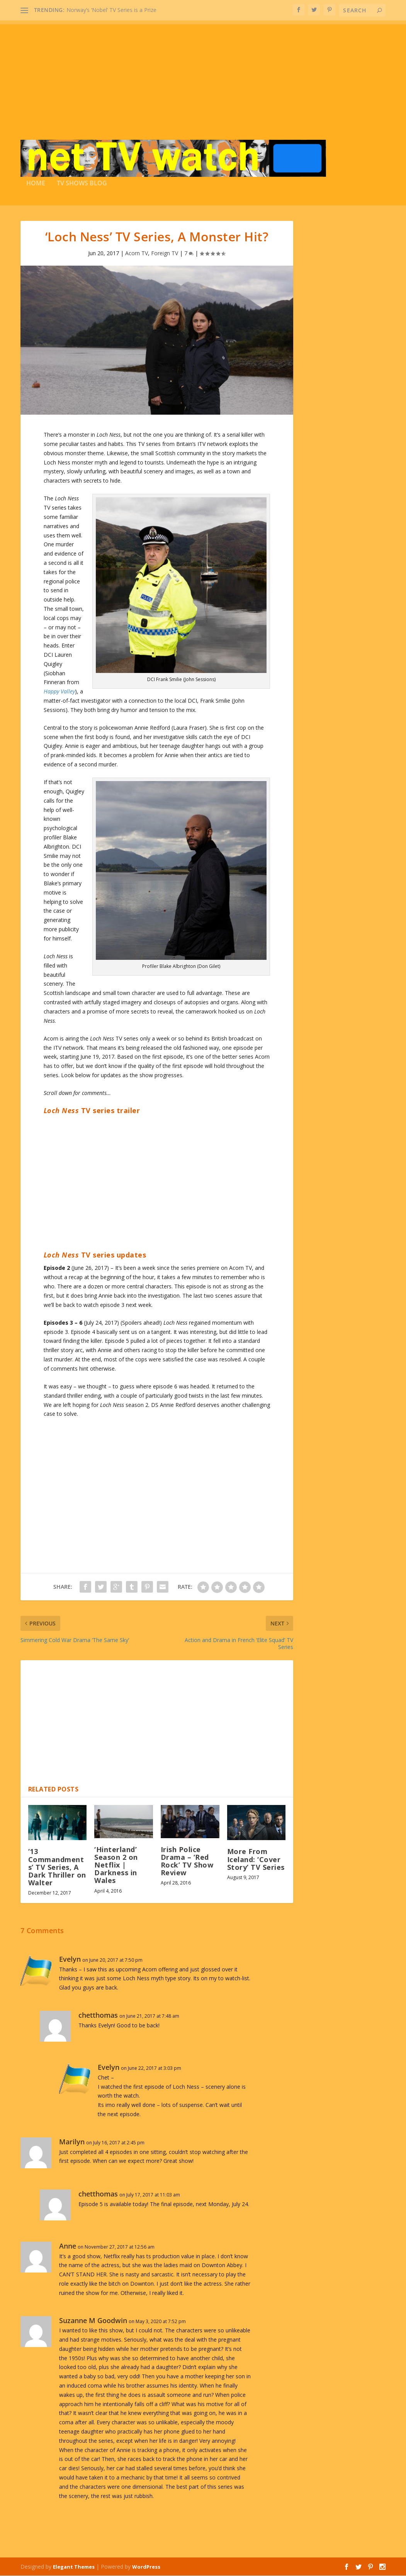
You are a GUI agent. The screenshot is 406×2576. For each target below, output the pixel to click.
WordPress (146, 2567)
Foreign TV (164, 253)
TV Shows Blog (82, 184)
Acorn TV (136, 253)
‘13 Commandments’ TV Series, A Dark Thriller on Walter (57, 1867)
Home (35, 184)
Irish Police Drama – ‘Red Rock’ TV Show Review (187, 1861)
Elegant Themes (74, 2567)
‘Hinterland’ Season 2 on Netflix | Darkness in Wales (116, 1865)
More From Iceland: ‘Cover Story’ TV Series (256, 1859)
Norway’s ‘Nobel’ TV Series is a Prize (111, 10)
